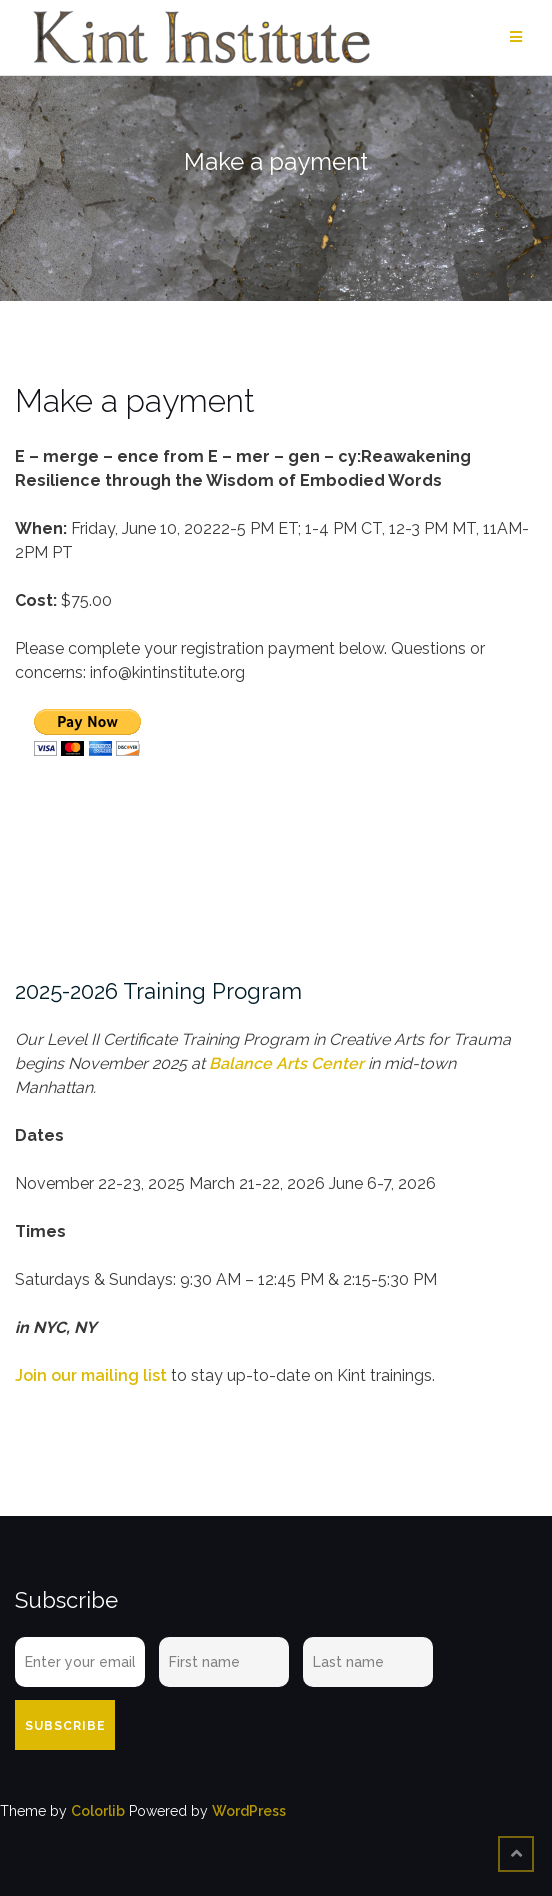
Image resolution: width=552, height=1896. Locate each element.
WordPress (249, 1811)
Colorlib (98, 1811)
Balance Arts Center (286, 1063)
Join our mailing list (91, 1375)
